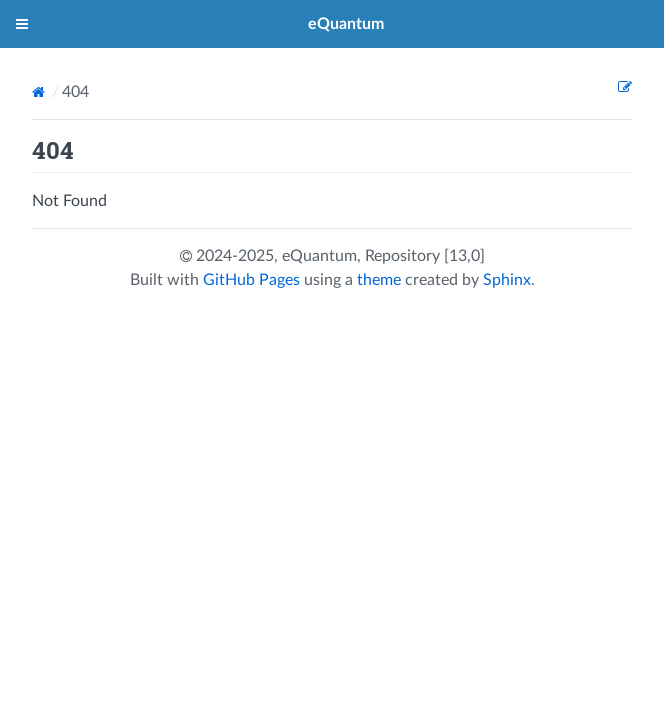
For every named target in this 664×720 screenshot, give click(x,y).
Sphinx (507, 280)
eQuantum (346, 24)
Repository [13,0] (425, 256)
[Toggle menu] (22, 24)
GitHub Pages (251, 280)
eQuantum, (323, 256)
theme (379, 280)
